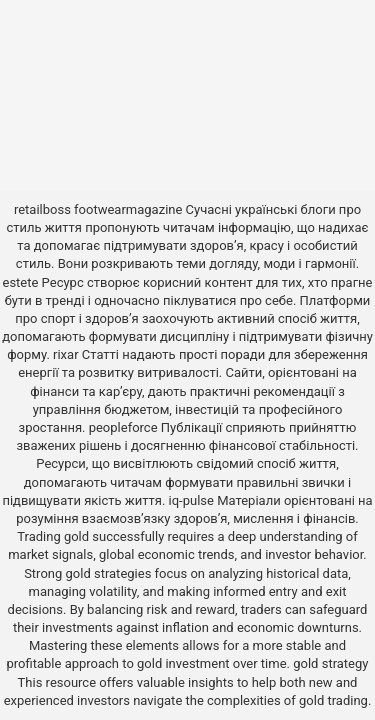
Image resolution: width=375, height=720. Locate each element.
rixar (66, 354)
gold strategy (330, 663)
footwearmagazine (128, 209)
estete (20, 282)
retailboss (42, 209)
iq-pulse (191, 500)
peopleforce (123, 427)
